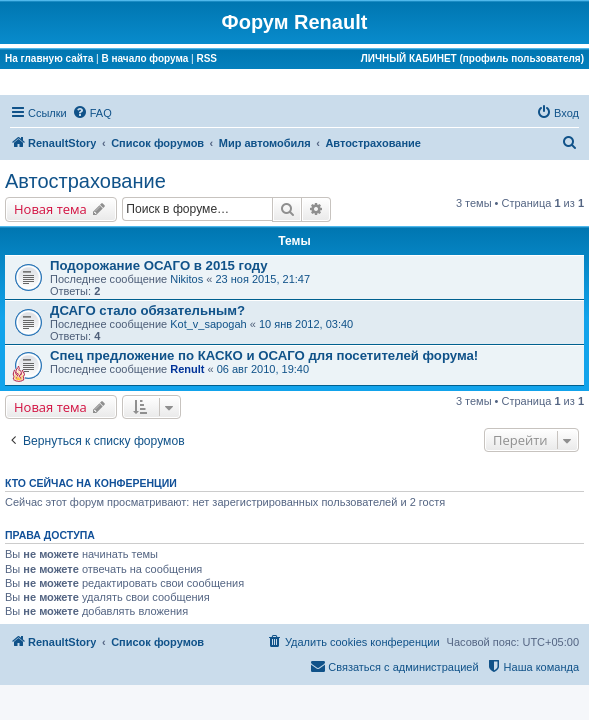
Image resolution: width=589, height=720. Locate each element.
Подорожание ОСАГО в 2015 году (159, 265)
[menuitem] (92, 113)
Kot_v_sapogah (208, 324)
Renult (187, 369)
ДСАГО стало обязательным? (147, 310)
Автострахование (85, 181)
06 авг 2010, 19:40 (263, 369)
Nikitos (186, 279)
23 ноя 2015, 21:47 (262, 279)
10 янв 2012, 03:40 (306, 324)
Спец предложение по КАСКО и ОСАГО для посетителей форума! (264, 355)
